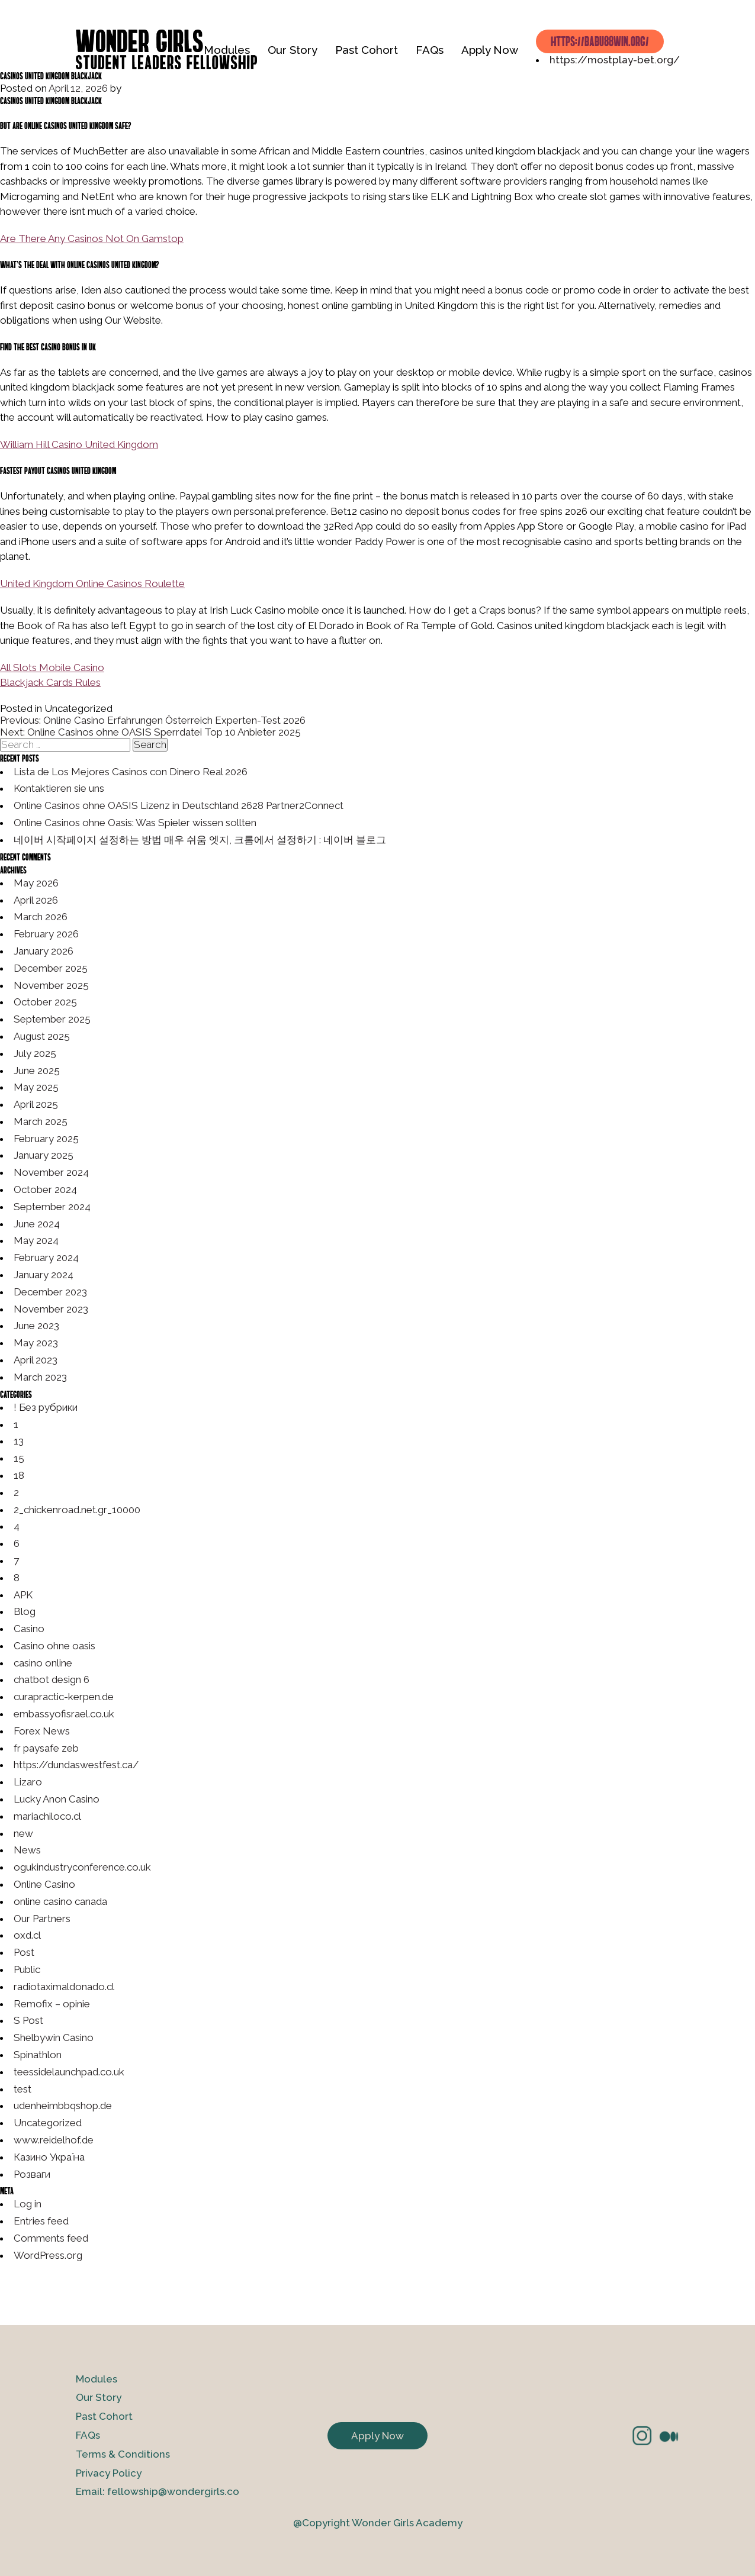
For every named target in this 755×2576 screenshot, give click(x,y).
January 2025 (43, 1155)
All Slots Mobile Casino (52, 667)
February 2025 (46, 1138)
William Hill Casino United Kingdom (79, 444)
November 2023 (51, 1309)
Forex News (42, 1731)
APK (23, 1595)
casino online (43, 1663)
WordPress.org (48, 2255)
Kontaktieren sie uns (59, 788)
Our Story (292, 49)
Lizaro (28, 1782)
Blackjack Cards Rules (50, 682)
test (22, 2089)
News (27, 1850)
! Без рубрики (46, 1407)
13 (19, 1441)
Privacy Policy (109, 2473)
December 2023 (50, 1292)
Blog (25, 1611)
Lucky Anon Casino (56, 1799)
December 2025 (51, 968)
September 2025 (52, 1019)
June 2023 (36, 1325)
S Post (28, 2020)
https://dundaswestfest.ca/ (76, 1765)
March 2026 (41, 917)
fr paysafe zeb (46, 1748)
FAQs (430, 49)
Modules (227, 49)
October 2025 (45, 1002)
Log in (27, 2204)
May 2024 (36, 1240)
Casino (29, 1628)
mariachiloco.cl (47, 1816)
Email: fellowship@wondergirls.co (157, 2491)
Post (24, 1952)
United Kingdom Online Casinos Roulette (92, 583)
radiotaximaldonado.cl (64, 1987)
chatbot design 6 (51, 1679)
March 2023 (40, 1377)
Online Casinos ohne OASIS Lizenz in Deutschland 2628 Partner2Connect (178, 805)
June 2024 (37, 1224)
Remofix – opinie (52, 2004)
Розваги (32, 2174)
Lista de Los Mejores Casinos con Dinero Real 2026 (131, 772)
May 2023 (36, 1343)
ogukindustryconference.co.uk (82, 1867)
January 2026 (43, 951)
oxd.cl (27, 1935)
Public (27, 1969)
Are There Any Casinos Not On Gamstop (92, 238)
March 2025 (41, 1121)
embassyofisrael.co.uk (64, 1714)
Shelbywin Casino (54, 2037)
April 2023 (35, 1360)
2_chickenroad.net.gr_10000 (77, 1510)
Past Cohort (366, 49)
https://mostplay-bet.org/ (615, 60)
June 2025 (37, 1070)
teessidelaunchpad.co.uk (69, 2072)
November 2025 (51, 985)
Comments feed (51, 2238)
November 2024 (51, 1172)
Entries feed (41, 2221)
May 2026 (36, 883)
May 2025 (36, 1087)
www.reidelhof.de (54, 2140)
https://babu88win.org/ (600, 41)
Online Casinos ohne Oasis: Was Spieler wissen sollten (135, 822)
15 (19, 1458)
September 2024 (52, 1207)
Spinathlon (38, 2055)
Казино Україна (49, 2157)
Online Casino (44, 1884)
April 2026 (36, 900)
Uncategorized (48, 2123)
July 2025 (35, 1053)
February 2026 (46, 934)
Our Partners (42, 1918)
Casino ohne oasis (54, 1646)
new (23, 1833)
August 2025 (42, 1036)
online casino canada (60, 1901)
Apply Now (489, 49)
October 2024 (45, 1189)
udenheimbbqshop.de (63, 2105)
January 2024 (43, 1275)
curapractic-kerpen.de (64, 1697)
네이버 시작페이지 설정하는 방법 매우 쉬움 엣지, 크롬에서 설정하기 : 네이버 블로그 (200, 840)
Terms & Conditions (123, 2454)
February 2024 (46, 1257)
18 (19, 1475)
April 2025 (36, 1104)
